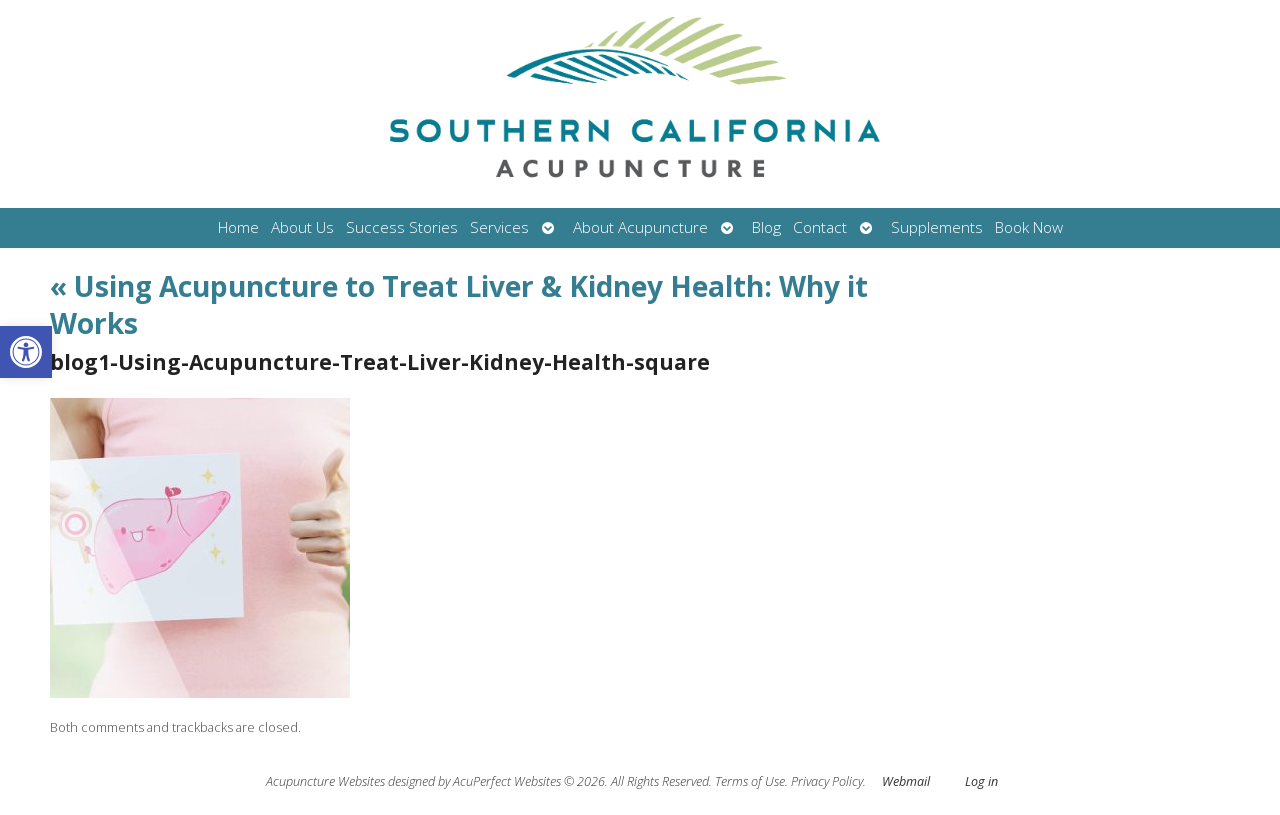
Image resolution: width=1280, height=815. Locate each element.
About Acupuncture (640, 227)
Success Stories (402, 227)
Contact (820, 227)
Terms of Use (750, 781)
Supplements (937, 227)
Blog (766, 227)
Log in (981, 781)
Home (238, 227)
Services (499, 227)
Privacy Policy (827, 781)
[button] (26, 352)
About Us (302, 227)
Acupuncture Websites (325, 781)
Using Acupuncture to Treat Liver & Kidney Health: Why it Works (459, 304)
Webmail (906, 781)
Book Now (1029, 227)
